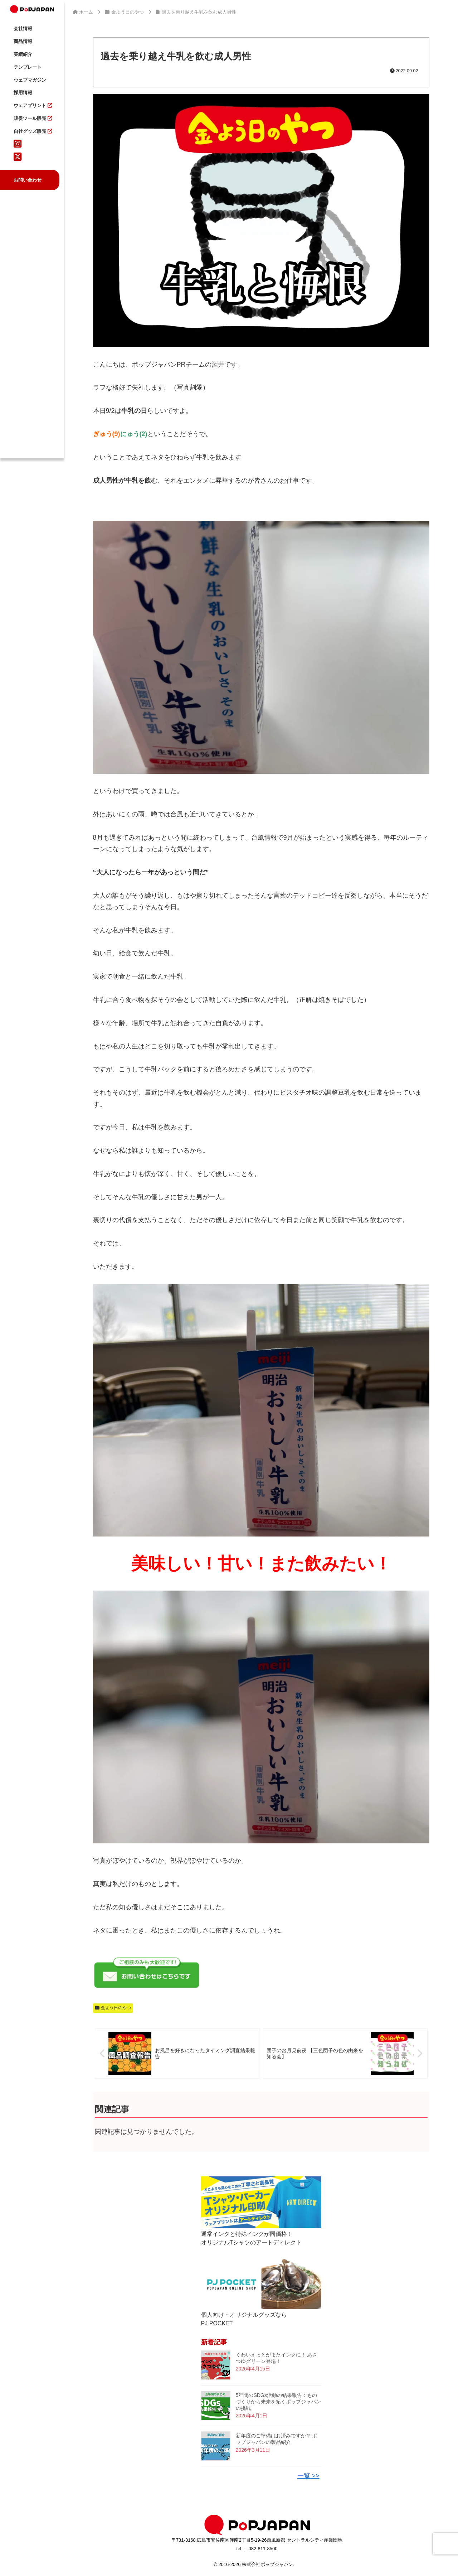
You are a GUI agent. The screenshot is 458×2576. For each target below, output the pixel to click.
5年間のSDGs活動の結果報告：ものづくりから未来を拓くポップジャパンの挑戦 (278, 2402)
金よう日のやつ (113, 2007)
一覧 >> (308, 2476)
